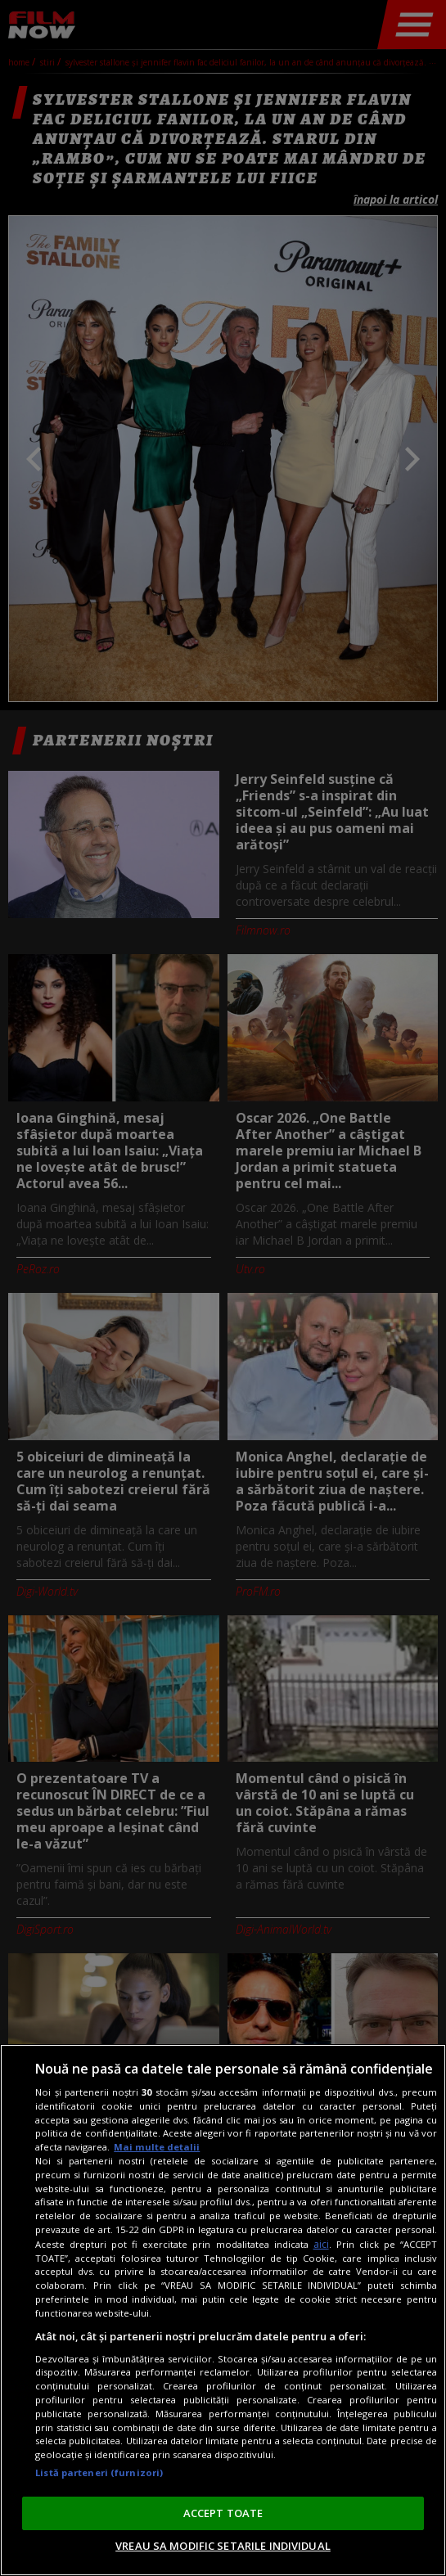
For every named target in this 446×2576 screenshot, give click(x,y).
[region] (223, 2310)
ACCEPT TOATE (223, 2513)
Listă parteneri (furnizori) (99, 2472)
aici (321, 2244)
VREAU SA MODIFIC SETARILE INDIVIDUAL (223, 2545)
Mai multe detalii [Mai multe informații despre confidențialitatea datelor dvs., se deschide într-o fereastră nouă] (157, 2147)
